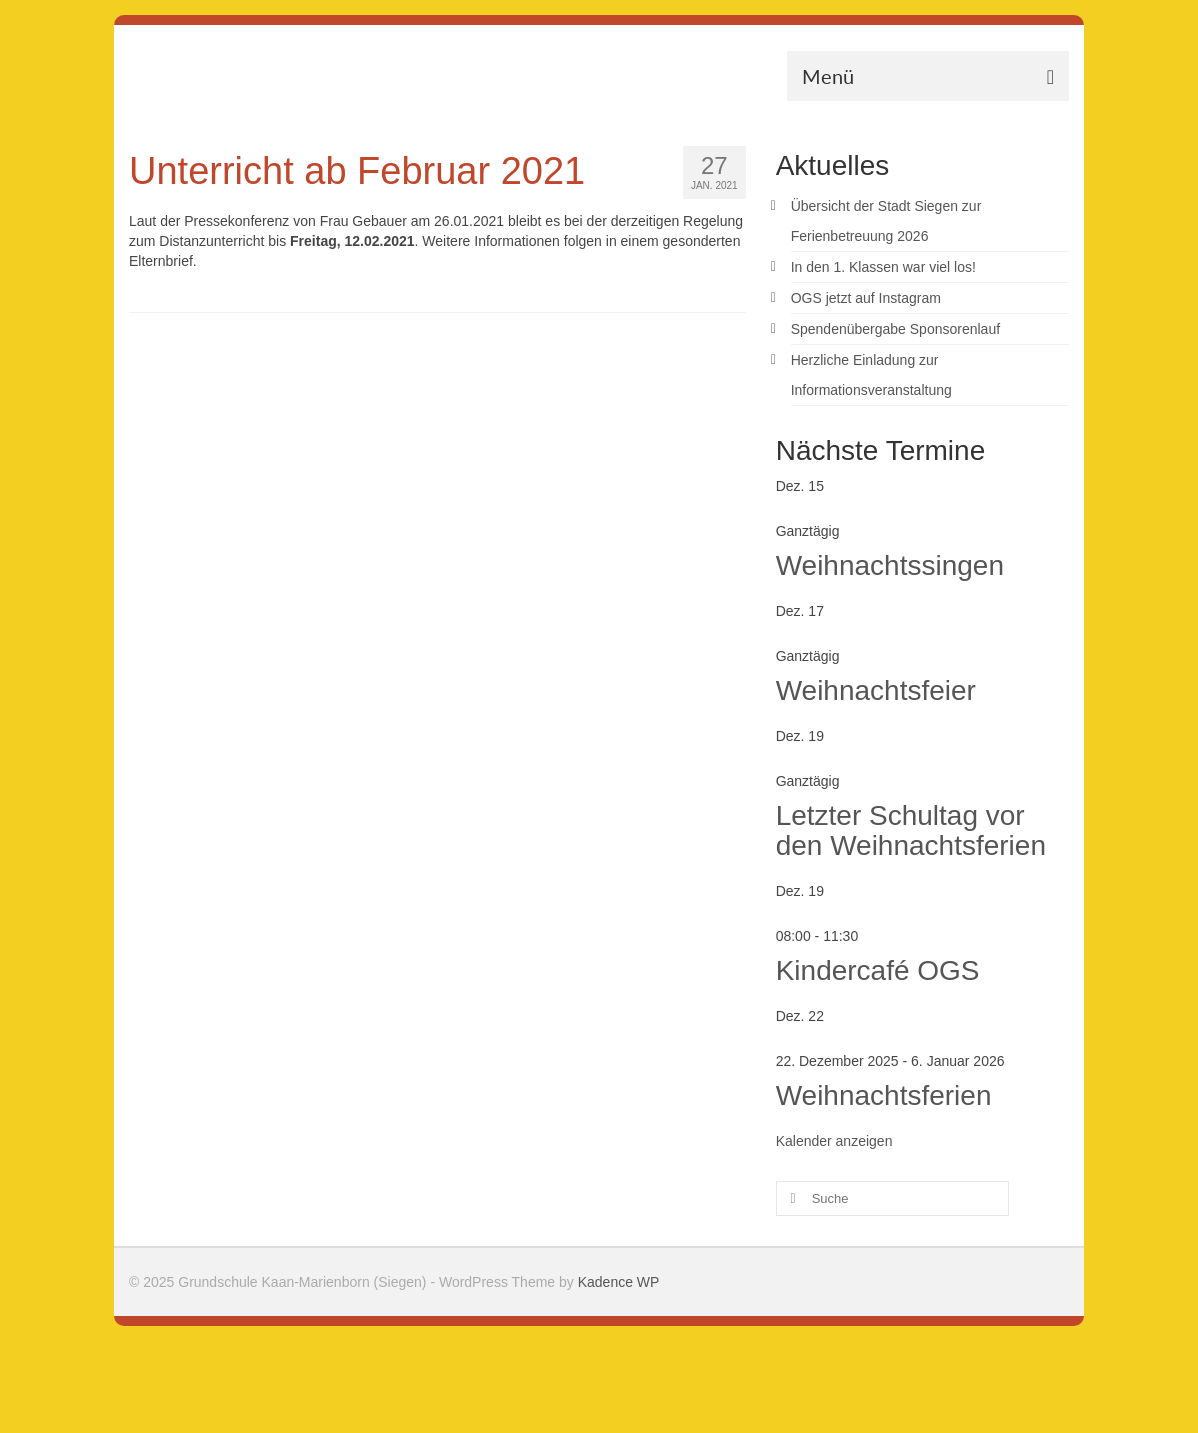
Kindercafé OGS (878, 970)
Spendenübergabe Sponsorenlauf (895, 329)
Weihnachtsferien (884, 1095)
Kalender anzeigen (834, 1141)
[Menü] (928, 76)
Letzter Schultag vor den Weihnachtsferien (911, 830)
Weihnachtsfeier (876, 690)
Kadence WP (619, 1282)
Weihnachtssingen (890, 565)
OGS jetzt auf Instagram (866, 298)
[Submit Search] (791, 1198)
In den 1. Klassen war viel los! (883, 267)
